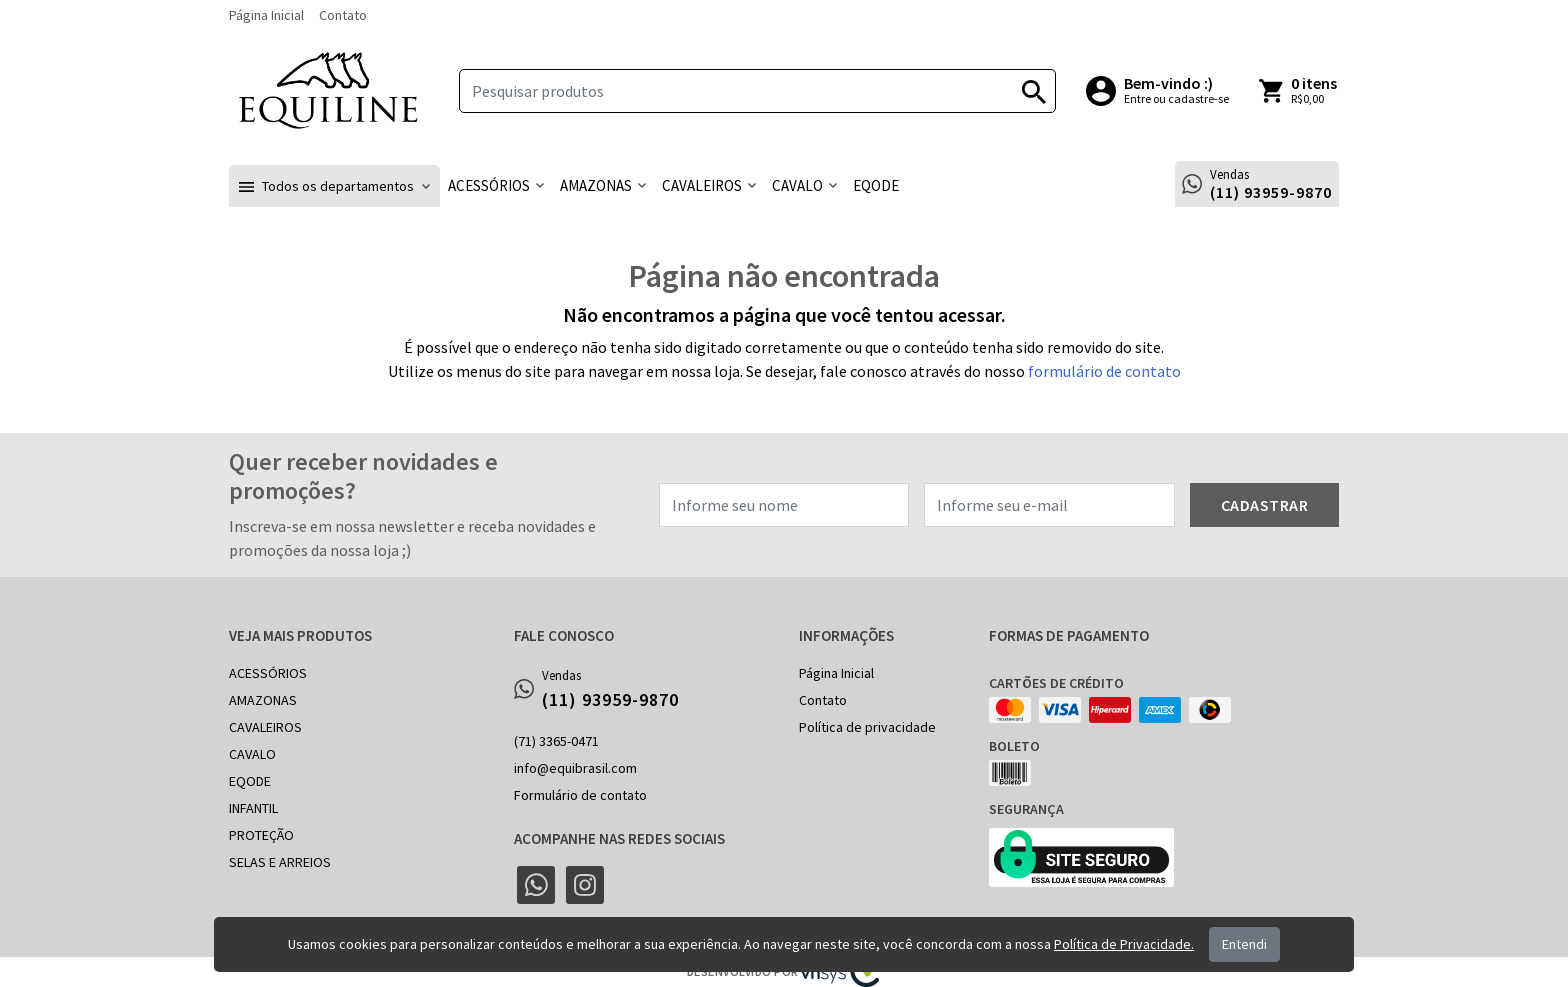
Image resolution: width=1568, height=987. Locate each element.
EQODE (250, 781)
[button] (334, 186)
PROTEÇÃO (261, 835)
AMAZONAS (263, 700)
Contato (343, 15)
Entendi (1244, 944)
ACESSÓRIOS (268, 673)
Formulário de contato (580, 795)
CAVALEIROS (265, 727)
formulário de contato (1104, 371)
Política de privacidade (867, 727)
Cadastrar (1265, 505)
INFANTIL (253, 808)
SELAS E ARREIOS (280, 862)
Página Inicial (266, 15)
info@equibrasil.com (575, 768)
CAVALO (252, 754)
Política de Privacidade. (1124, 944)
